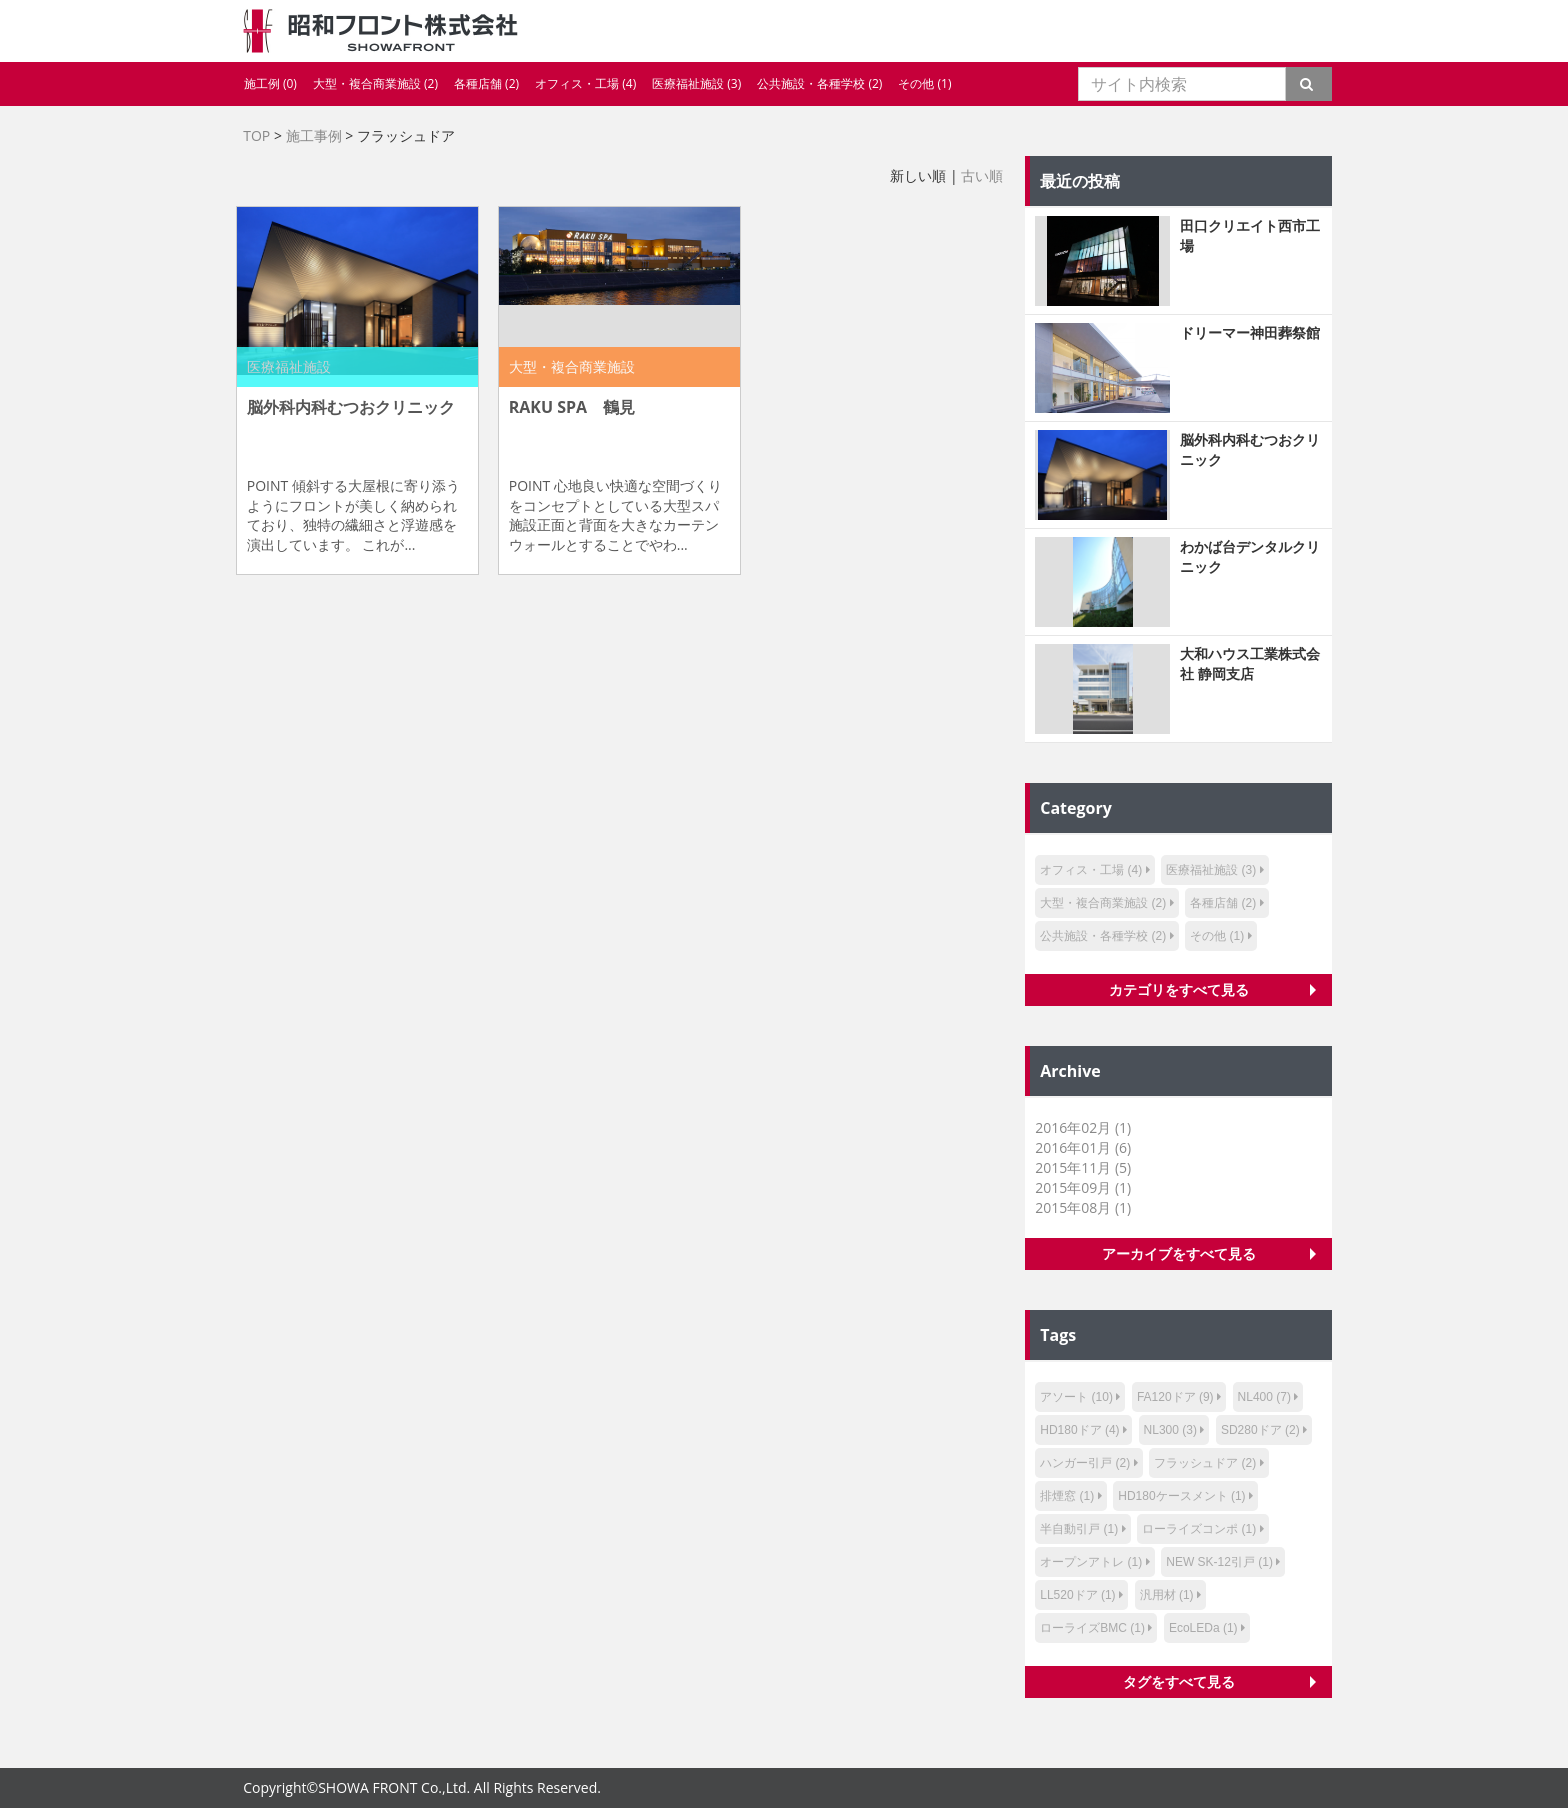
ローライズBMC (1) (1092, 1628)
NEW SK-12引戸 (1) (1219, 1562)
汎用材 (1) (1167, 1595)
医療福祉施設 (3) (696, 83)
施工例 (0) (270, 83)
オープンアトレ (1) (1091, 1562)
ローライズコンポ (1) (1199, 1529)
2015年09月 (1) (1083, 1187)
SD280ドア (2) (1260, 1430)
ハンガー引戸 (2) (1085, 1463)
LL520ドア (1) (1077, 1595)
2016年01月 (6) (1083, 1147)
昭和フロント (380, 31)
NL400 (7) (1264, 1397)
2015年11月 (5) (1083, 1167)
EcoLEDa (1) (1203, 1628)
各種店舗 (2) (486, 83)
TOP (256, 135)
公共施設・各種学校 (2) (819, 83)
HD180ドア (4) (1079, 1430)
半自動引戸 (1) (1079, 1529)
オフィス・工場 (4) (585, 83)
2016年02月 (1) (1083, 1127)
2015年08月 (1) (1083, 1207)
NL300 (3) (1170, 1430)
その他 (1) (924, 83)
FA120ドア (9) (1175, 1397)
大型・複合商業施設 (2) (375, 83)
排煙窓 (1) (1067, 1496)
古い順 (982, 175)
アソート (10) (1076, 1397)
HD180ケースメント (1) (1181, 1496)
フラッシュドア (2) (1205, 1463)
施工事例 (314, 135)
